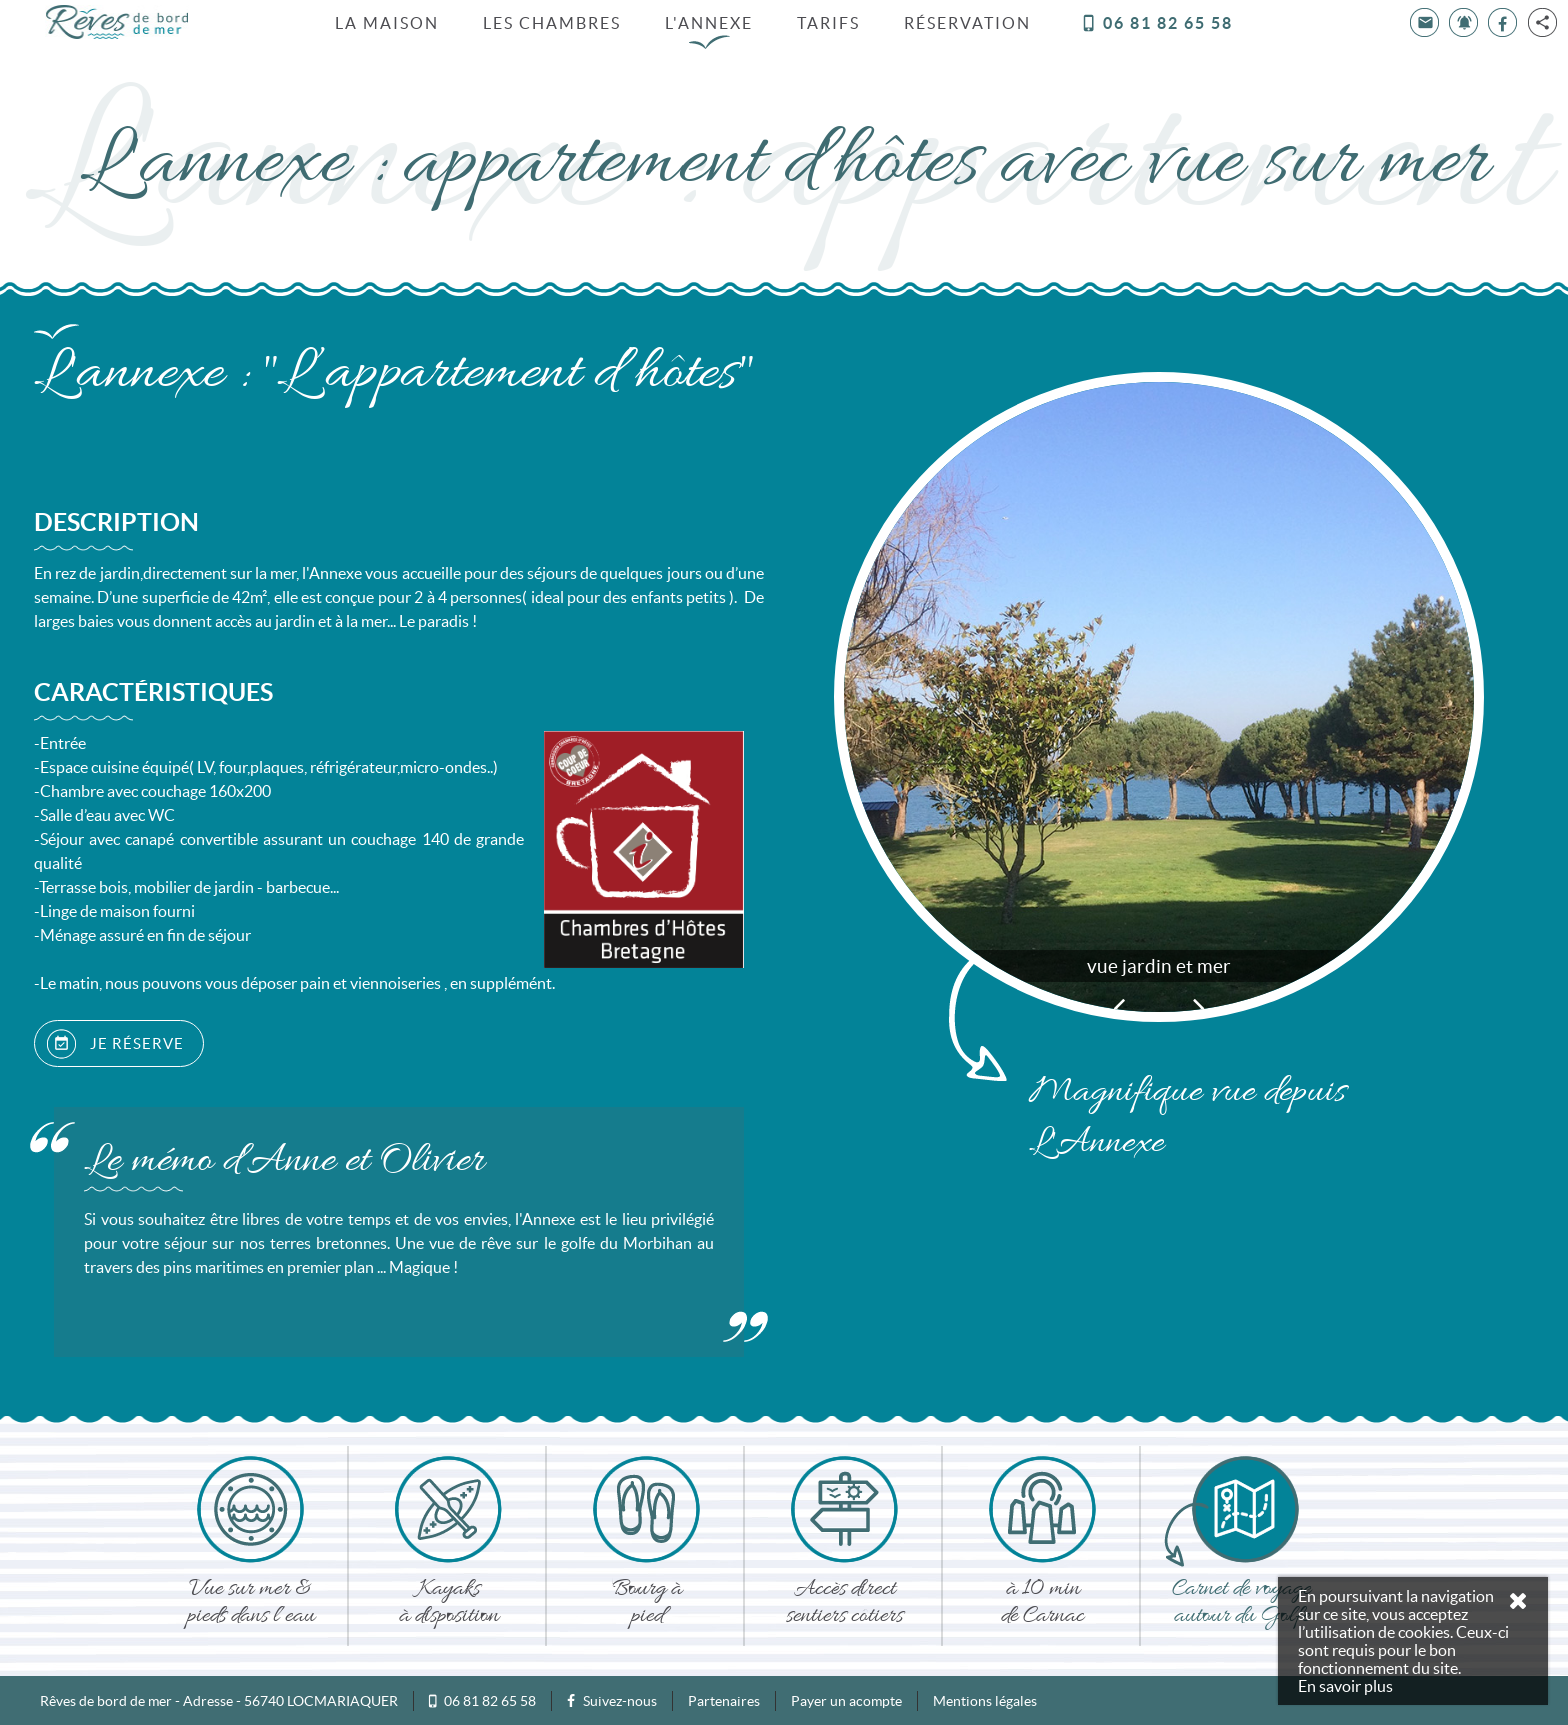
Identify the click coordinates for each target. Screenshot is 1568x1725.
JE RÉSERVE (115, 1043)
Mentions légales (985, 1700)
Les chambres (552, 23)
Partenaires (724, 1700)
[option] (1159, 696)
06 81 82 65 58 (1156, 23)
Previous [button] (1119, 1006)
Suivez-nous (612, 1700)
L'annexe (709, 23)
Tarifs (828, 23)
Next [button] (1199, 1006)
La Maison (387, 23)
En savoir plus (1345, 1686)
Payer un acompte (846, 1700)
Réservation (967, 23)
